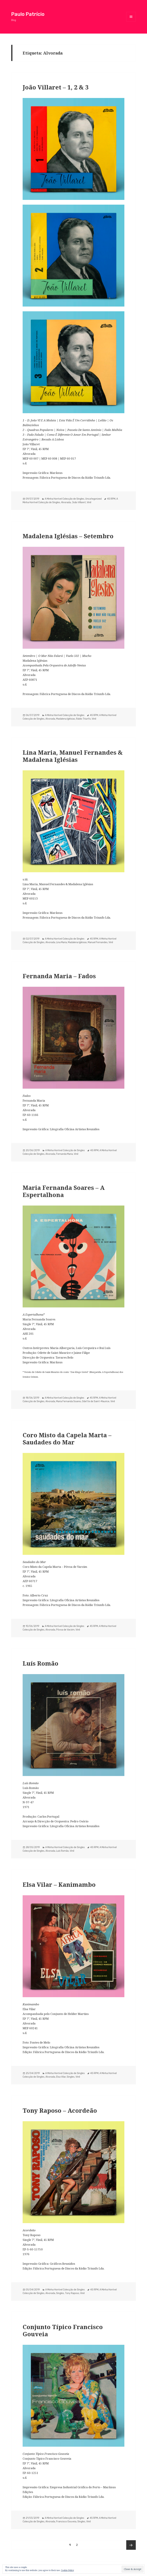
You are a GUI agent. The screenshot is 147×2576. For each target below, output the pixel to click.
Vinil (89, 502)
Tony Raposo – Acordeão (60, 2110)
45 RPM (111, 498)
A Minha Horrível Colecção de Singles (64, 498)
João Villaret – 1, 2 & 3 (56, 87)
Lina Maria (61, 942)
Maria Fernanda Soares (68, 1401)
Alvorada (66, 502)
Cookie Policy (67, 2570)
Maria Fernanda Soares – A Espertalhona (64, 1191)
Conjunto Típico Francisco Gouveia (63, 2330)
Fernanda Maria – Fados (59, 976)
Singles (71, 2076)
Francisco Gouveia (66, 2521)
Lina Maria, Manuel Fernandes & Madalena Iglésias (73, 756)
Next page (131, 2545)
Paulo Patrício (27, 14)
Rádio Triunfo (83, 718)
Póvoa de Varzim (65, 1629)
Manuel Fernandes (98, 942)
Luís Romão (40, 1663)
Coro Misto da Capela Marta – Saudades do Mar (67, 1438)
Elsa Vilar (61, 2076)
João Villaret (79, 502)
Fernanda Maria (64, 1154)
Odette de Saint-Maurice (95, 1401)
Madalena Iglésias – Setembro (68, 536)
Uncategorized (93, 498)
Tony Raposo (72, 2293)
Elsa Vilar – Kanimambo (59, 1884)
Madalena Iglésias (65, 718)
